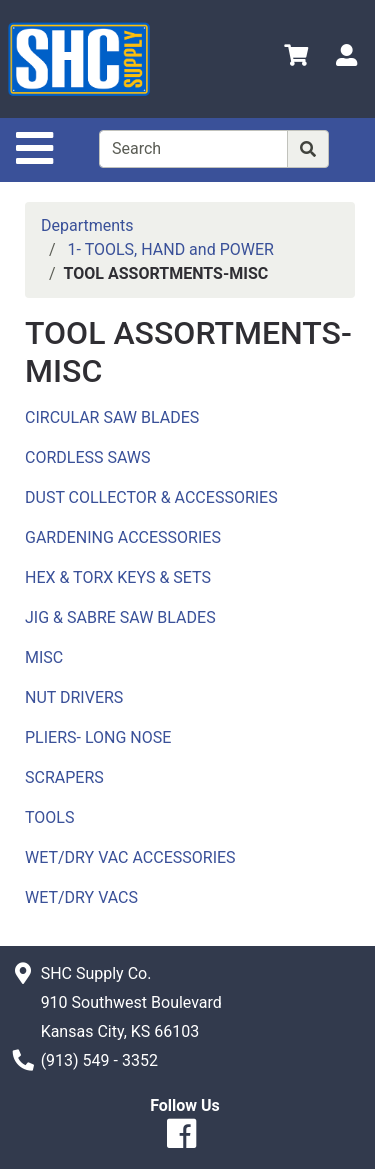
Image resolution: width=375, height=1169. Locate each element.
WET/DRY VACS (81, 897)
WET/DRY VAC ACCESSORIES (130, 857)
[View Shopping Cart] (296, 58)
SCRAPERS (64, 777)
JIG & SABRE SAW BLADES (120, 617)
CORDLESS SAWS (88, 457)
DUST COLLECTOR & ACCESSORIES (151, 497)
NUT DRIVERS (74, 697)
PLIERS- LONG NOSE (98, 737)
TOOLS (49, 817)
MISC (44, 657)
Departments (87, 225)
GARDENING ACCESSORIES (123, 537)
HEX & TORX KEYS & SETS (118, 577)
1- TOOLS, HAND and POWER (171, 249)
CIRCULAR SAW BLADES (112, 417)
